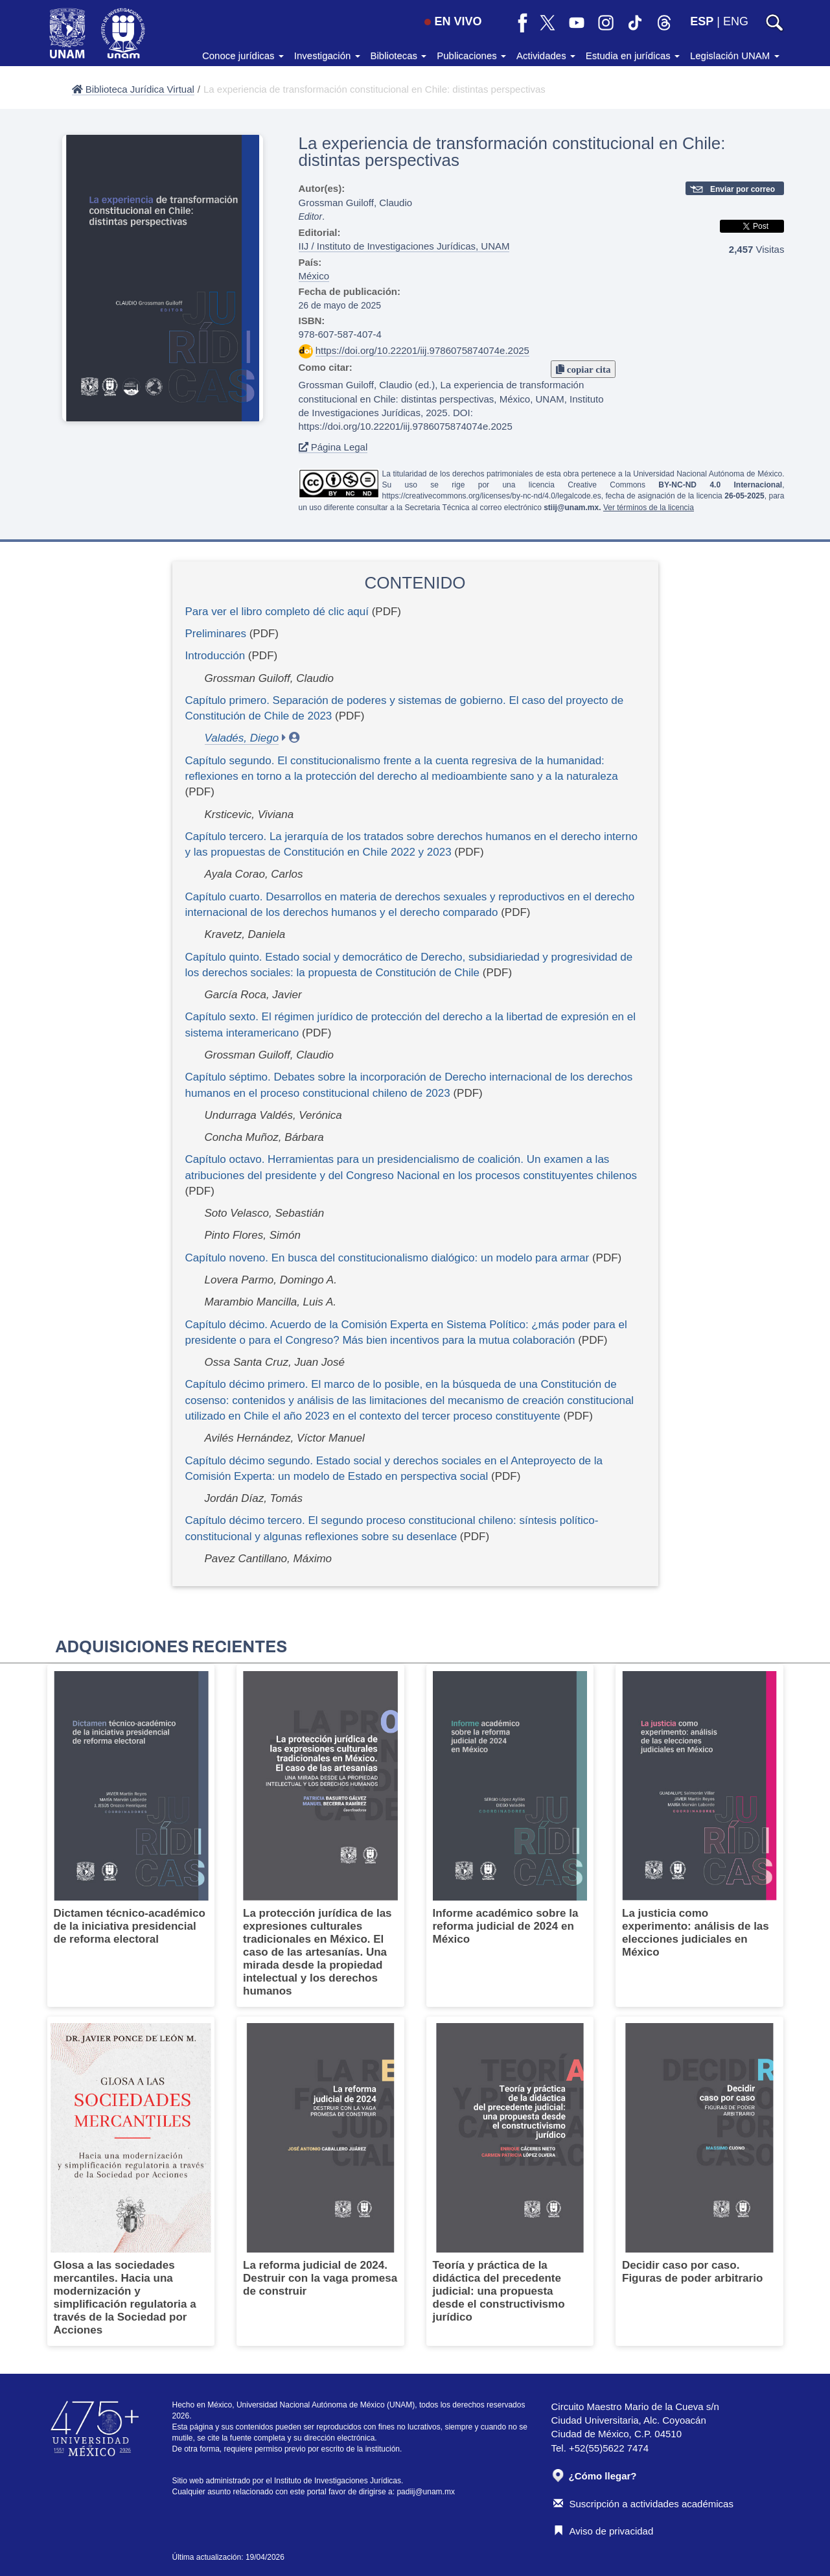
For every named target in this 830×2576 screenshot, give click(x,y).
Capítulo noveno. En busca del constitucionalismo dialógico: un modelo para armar (387, 1258)
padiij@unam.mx (426, 2491)
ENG (735, 21)
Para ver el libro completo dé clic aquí (277, 611)
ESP (701, 21)
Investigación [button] (327, 55)
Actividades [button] (545, 55)
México (314, 275)
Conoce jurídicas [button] (243, 55)
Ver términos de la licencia (648, 507)
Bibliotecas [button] (399, 55)
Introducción (215, 656)
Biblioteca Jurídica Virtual (133, 89)
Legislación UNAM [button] (734, 55)
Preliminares (215, 633)
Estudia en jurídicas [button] (633, 55)
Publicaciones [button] (471, 55)
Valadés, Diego (242, 738)
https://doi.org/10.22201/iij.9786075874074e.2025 (422, 350)
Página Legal (333, 446)
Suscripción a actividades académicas (643, 2503)
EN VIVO (452, 21)
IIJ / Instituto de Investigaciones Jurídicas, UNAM (404, 246)
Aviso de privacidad (603, 2530)
